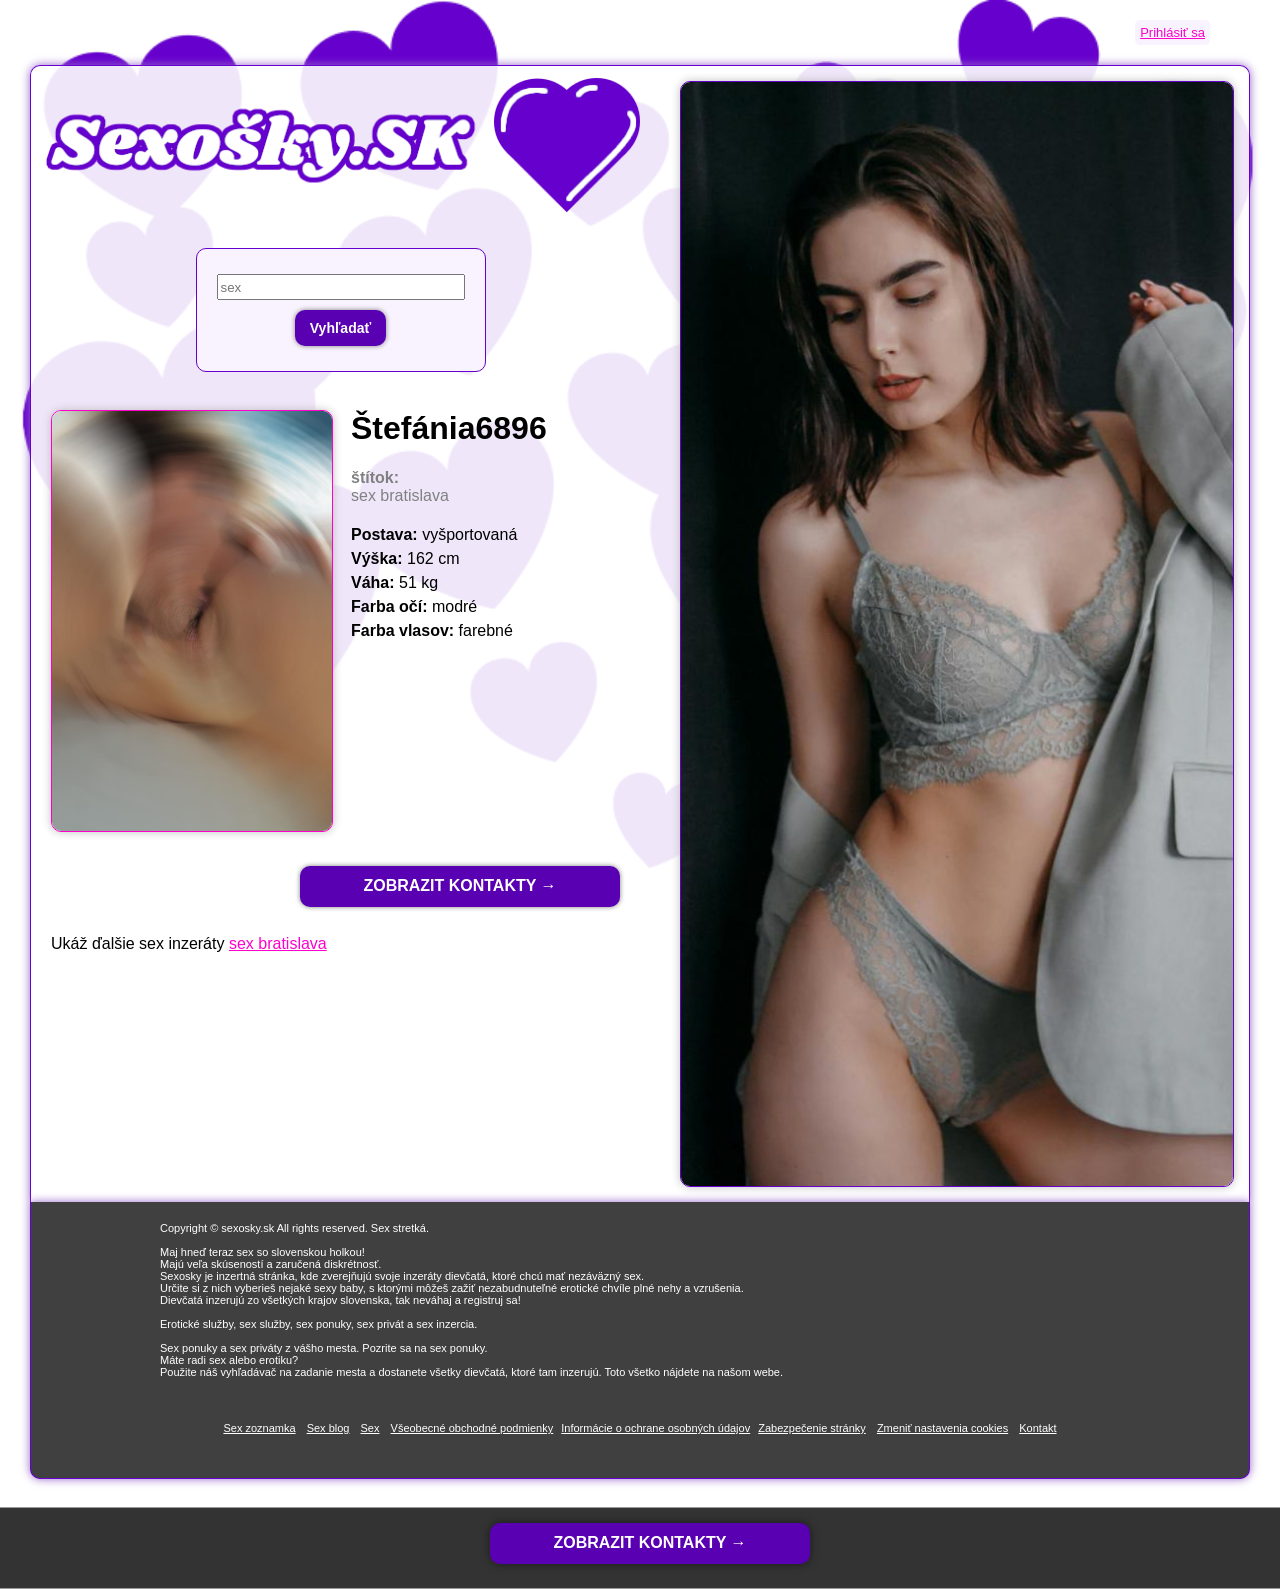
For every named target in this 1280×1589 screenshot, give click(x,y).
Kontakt (1037, 1428)
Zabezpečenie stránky (812, 1428)
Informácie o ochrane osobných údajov (655, 1428)
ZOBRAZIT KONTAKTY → (459, 885)
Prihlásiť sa (1172, 32)
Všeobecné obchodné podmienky (472, 1428)
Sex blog (328, 1428)
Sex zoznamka (259, 1428)
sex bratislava (278, 943)
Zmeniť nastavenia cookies (942, 1428)
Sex (370, 1428)
